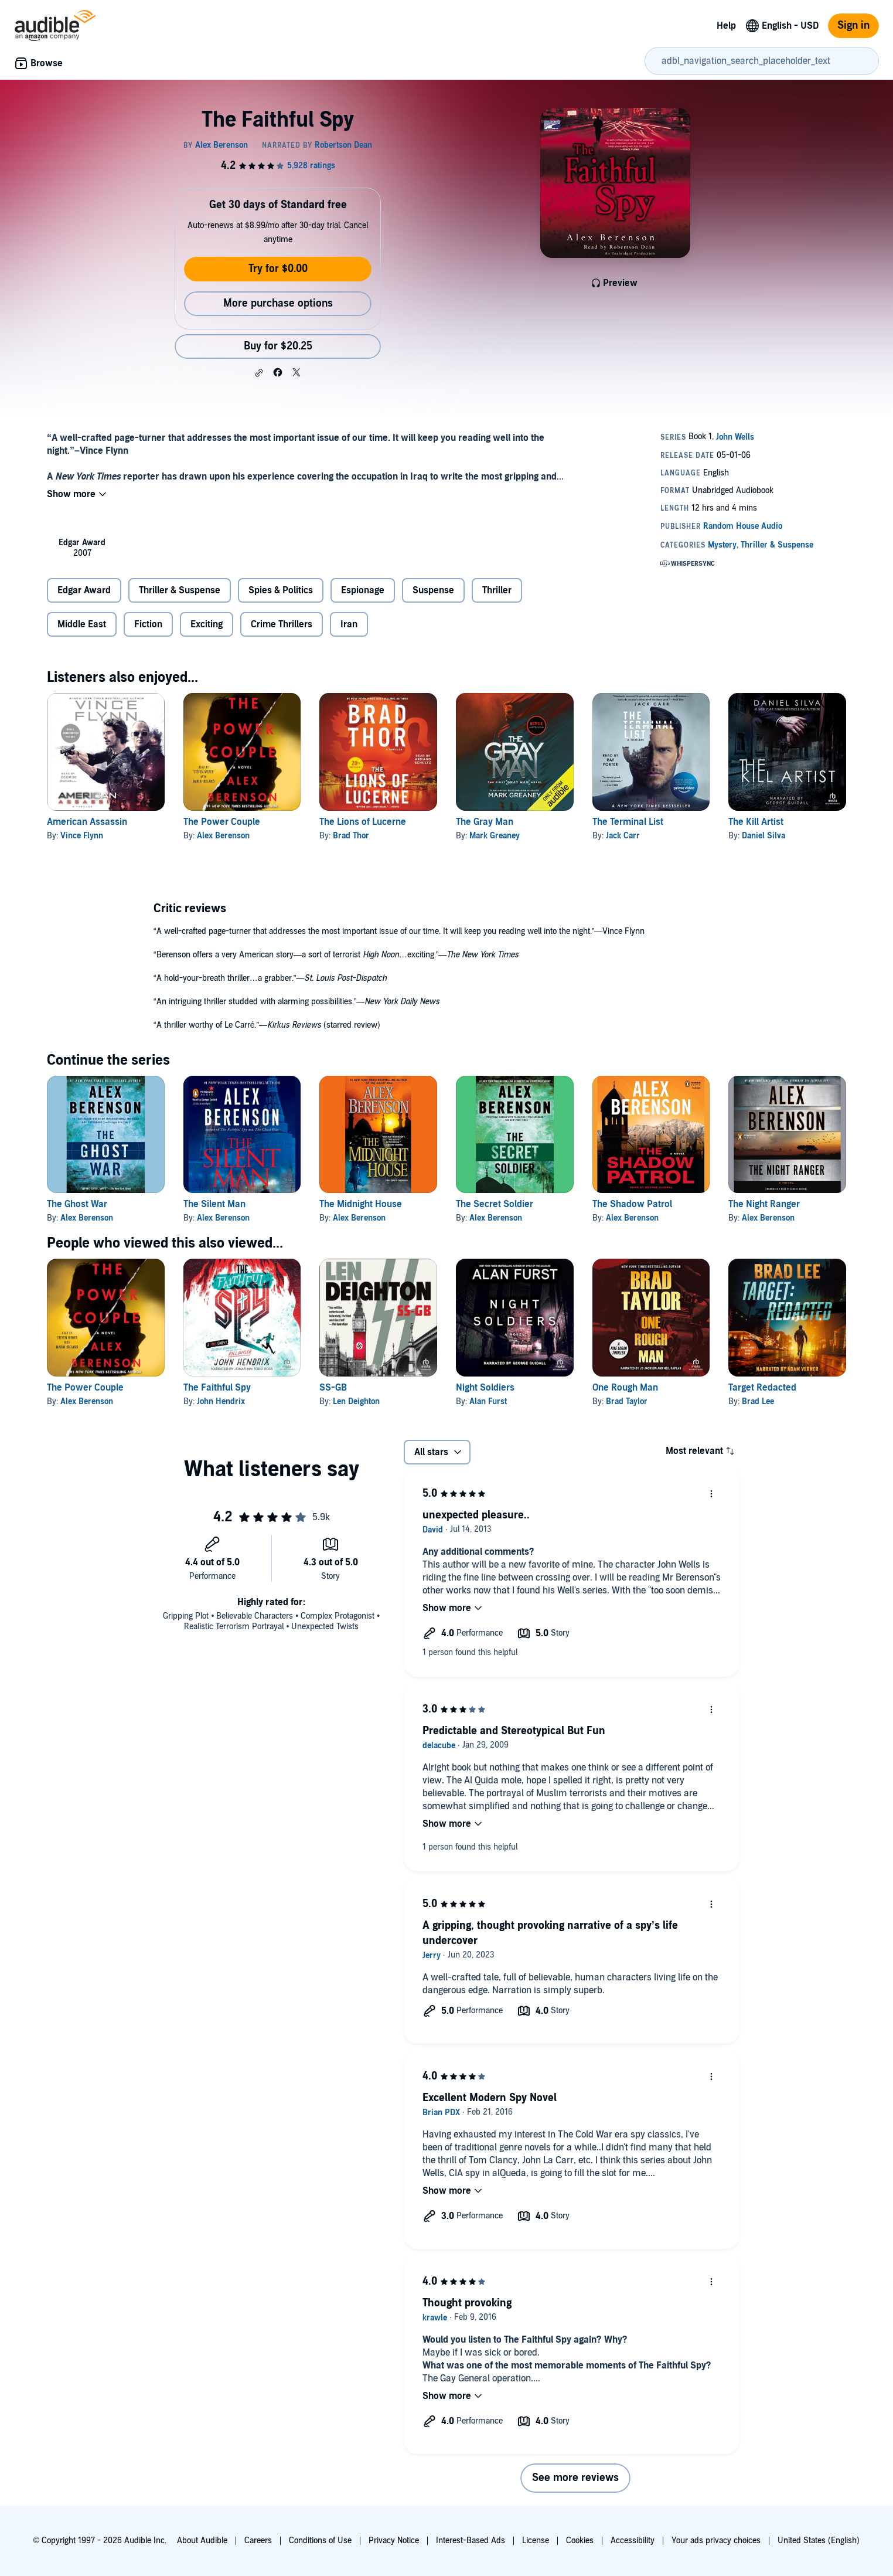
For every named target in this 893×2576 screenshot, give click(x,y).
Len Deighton (356, 1401)
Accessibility (633, 2541)
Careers (258, 2541)
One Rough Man (625, 1388)
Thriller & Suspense (179, 590)
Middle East (81, 624)
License (535, 2541)
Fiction (148, 624)
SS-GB (333, 1388)
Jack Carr (623, 836)
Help (726, 26)
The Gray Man (484, 822)
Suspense (433, 590)
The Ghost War (77, 1204)
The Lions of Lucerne (362, 822)
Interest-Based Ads (470, 2541)
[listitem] (82, 548)
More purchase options (278, 303)
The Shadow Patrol (632, 1204)
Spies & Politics (280, 590)
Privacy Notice (394, 2541)
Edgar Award (84, 590)
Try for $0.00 (278, 269)
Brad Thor (351, 836)
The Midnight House (360, 1204)
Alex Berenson (223, 836)
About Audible (202, 2541)
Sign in (853, 25)
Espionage (362, 590)
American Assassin (87, 822)
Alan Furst (488, 1401)
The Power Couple (221, 822)
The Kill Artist (755, 822)
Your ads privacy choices (716, 2541)
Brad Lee (758, 1401)
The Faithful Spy (217, 1388)
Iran (348, 624)
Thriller (497, 590)
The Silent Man (214, 1204)
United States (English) (819, 2541)
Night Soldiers (485, 1388)
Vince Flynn (81, 836)
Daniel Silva (763, 836)
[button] (259, 373)
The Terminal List (627, 822)
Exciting (206, 624)
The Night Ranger (764, 1204)
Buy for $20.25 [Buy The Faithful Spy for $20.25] (278, 346)
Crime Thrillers (281, 624)
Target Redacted (762, 1388)
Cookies (580, 2541)
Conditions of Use (320, 2541)
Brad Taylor (626, 1401)
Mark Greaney (494, 836)
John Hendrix (221, 1401)
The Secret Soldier (494, 1204)
